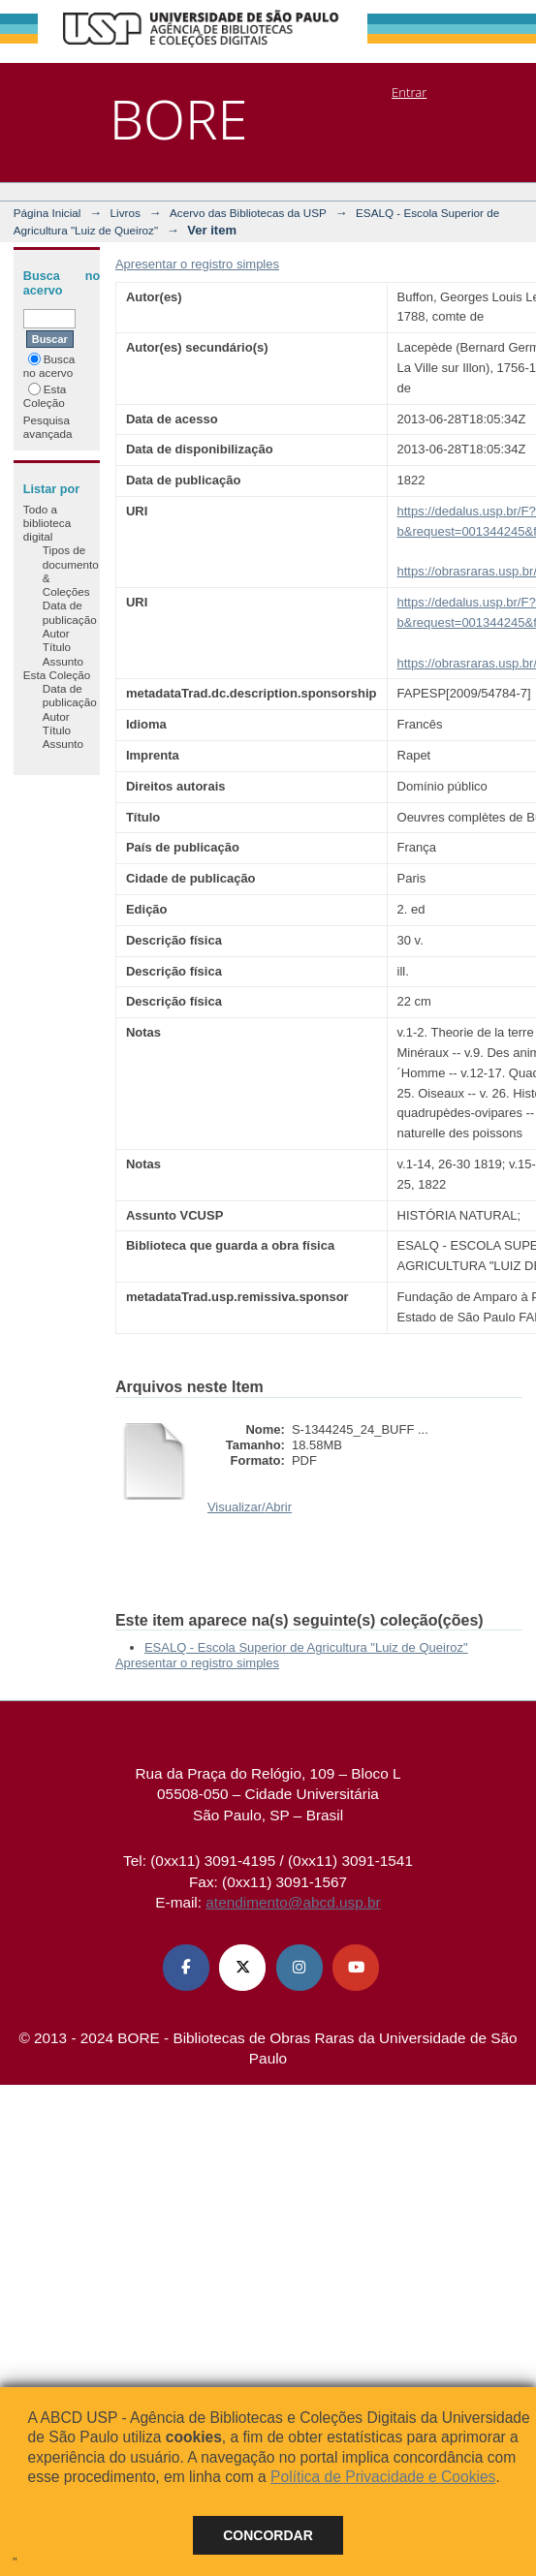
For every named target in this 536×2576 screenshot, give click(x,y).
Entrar (409, 92)
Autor (56, 633)
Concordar (268, 2535)
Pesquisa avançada (48, 427)
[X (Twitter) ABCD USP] (242, 1967)
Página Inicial (47, 212)
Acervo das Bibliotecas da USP (248, 212)
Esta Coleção (44, 396)
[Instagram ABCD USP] (299, 1967)
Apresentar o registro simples (197, 264)
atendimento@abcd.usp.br (292, 1902)
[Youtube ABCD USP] (355, 1967)
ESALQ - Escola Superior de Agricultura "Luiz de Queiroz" (306, 1647)
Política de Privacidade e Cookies (382, 2476)
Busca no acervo (49, 366)
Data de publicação (70, 612)
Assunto (63, 661)
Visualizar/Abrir (249, 1507)
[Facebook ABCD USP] (186, 1967)
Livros (125, 212)
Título (57, 646)
